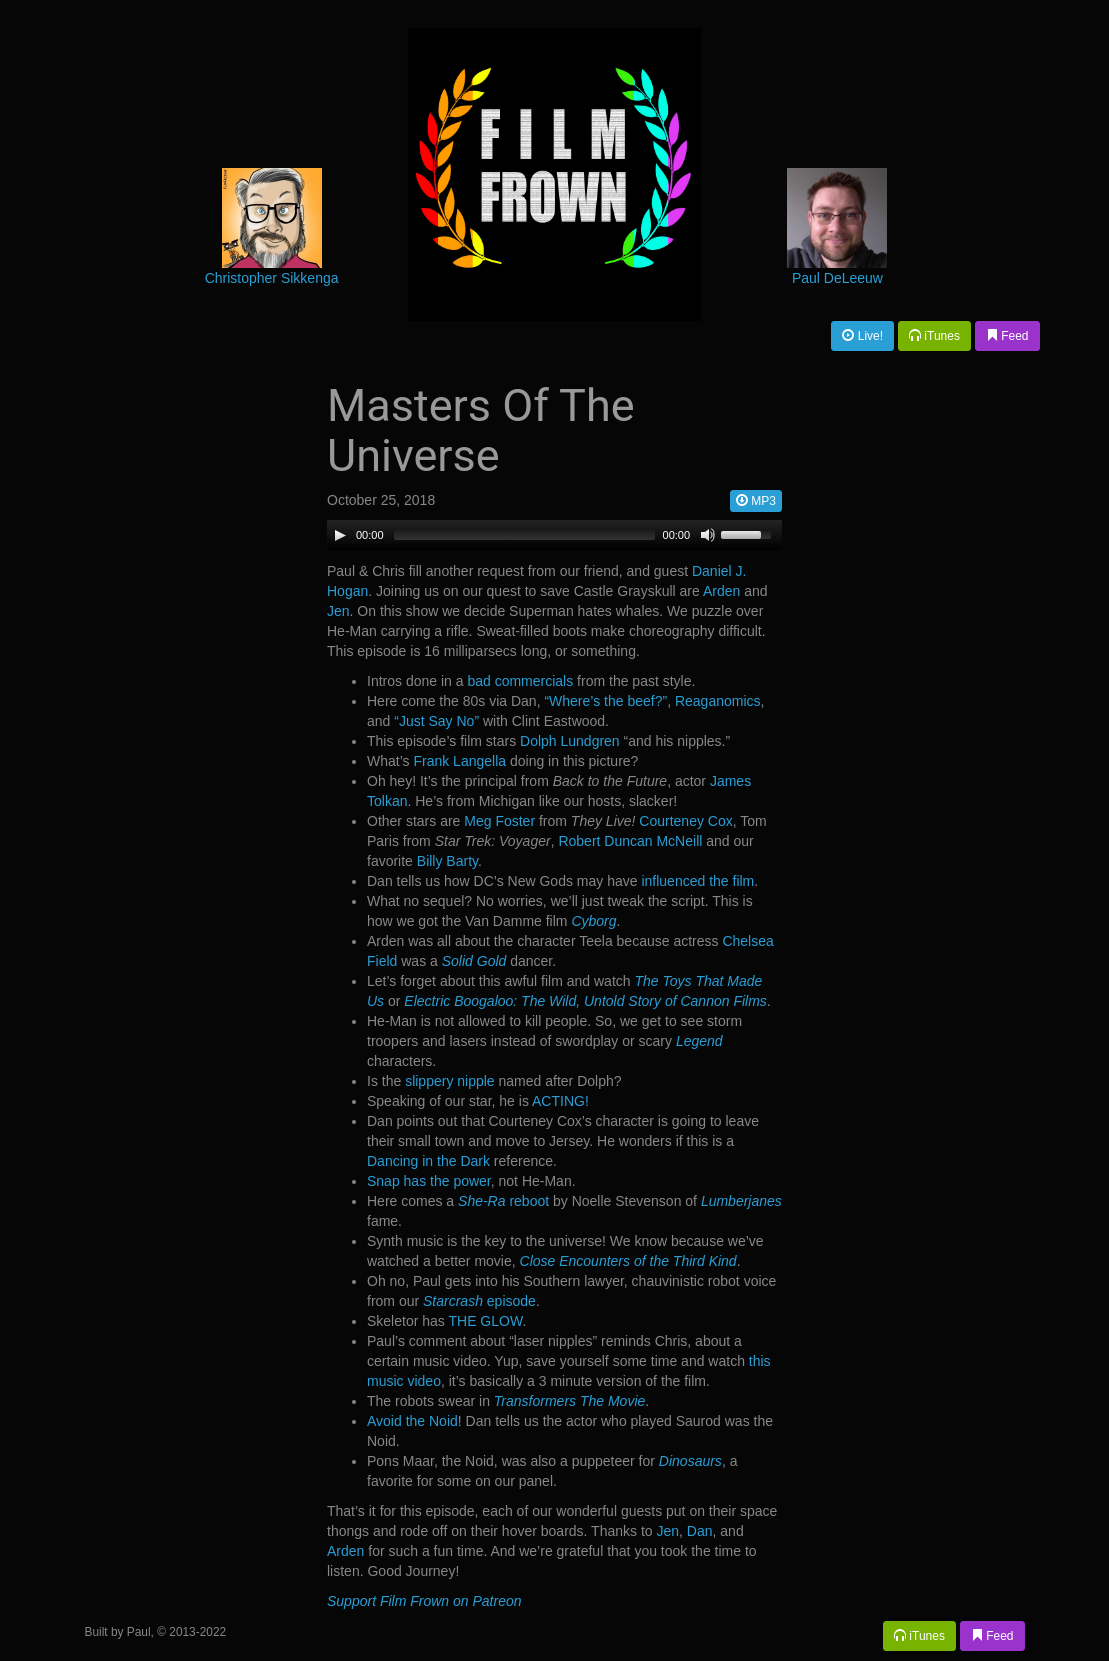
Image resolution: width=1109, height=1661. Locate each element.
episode (479, 1301)
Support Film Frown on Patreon (424, 1601)
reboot (503, 1201)
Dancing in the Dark (428, 1161)
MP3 (756, 501)
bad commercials (520, 681)
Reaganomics (718, 701)
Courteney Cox (685, 821)
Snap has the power (429, 1181)
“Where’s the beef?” (605, 701)
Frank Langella (459, 761)
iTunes (934, 336)
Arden (721, 591)
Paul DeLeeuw (837, 278)
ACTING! (560, 1101)
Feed (1007, 336)
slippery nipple (450, 1081)
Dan (700, 1531)
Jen (338, 611)
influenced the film (697, 881)
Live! (862, 336)
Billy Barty (447, 861)
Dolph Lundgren (570, 741)
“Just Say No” (436, 721)
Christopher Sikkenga (272, 278)
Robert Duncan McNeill (630, 841)
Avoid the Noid (412, 1421)
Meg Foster (499, 821)
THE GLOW (485, 1321)
